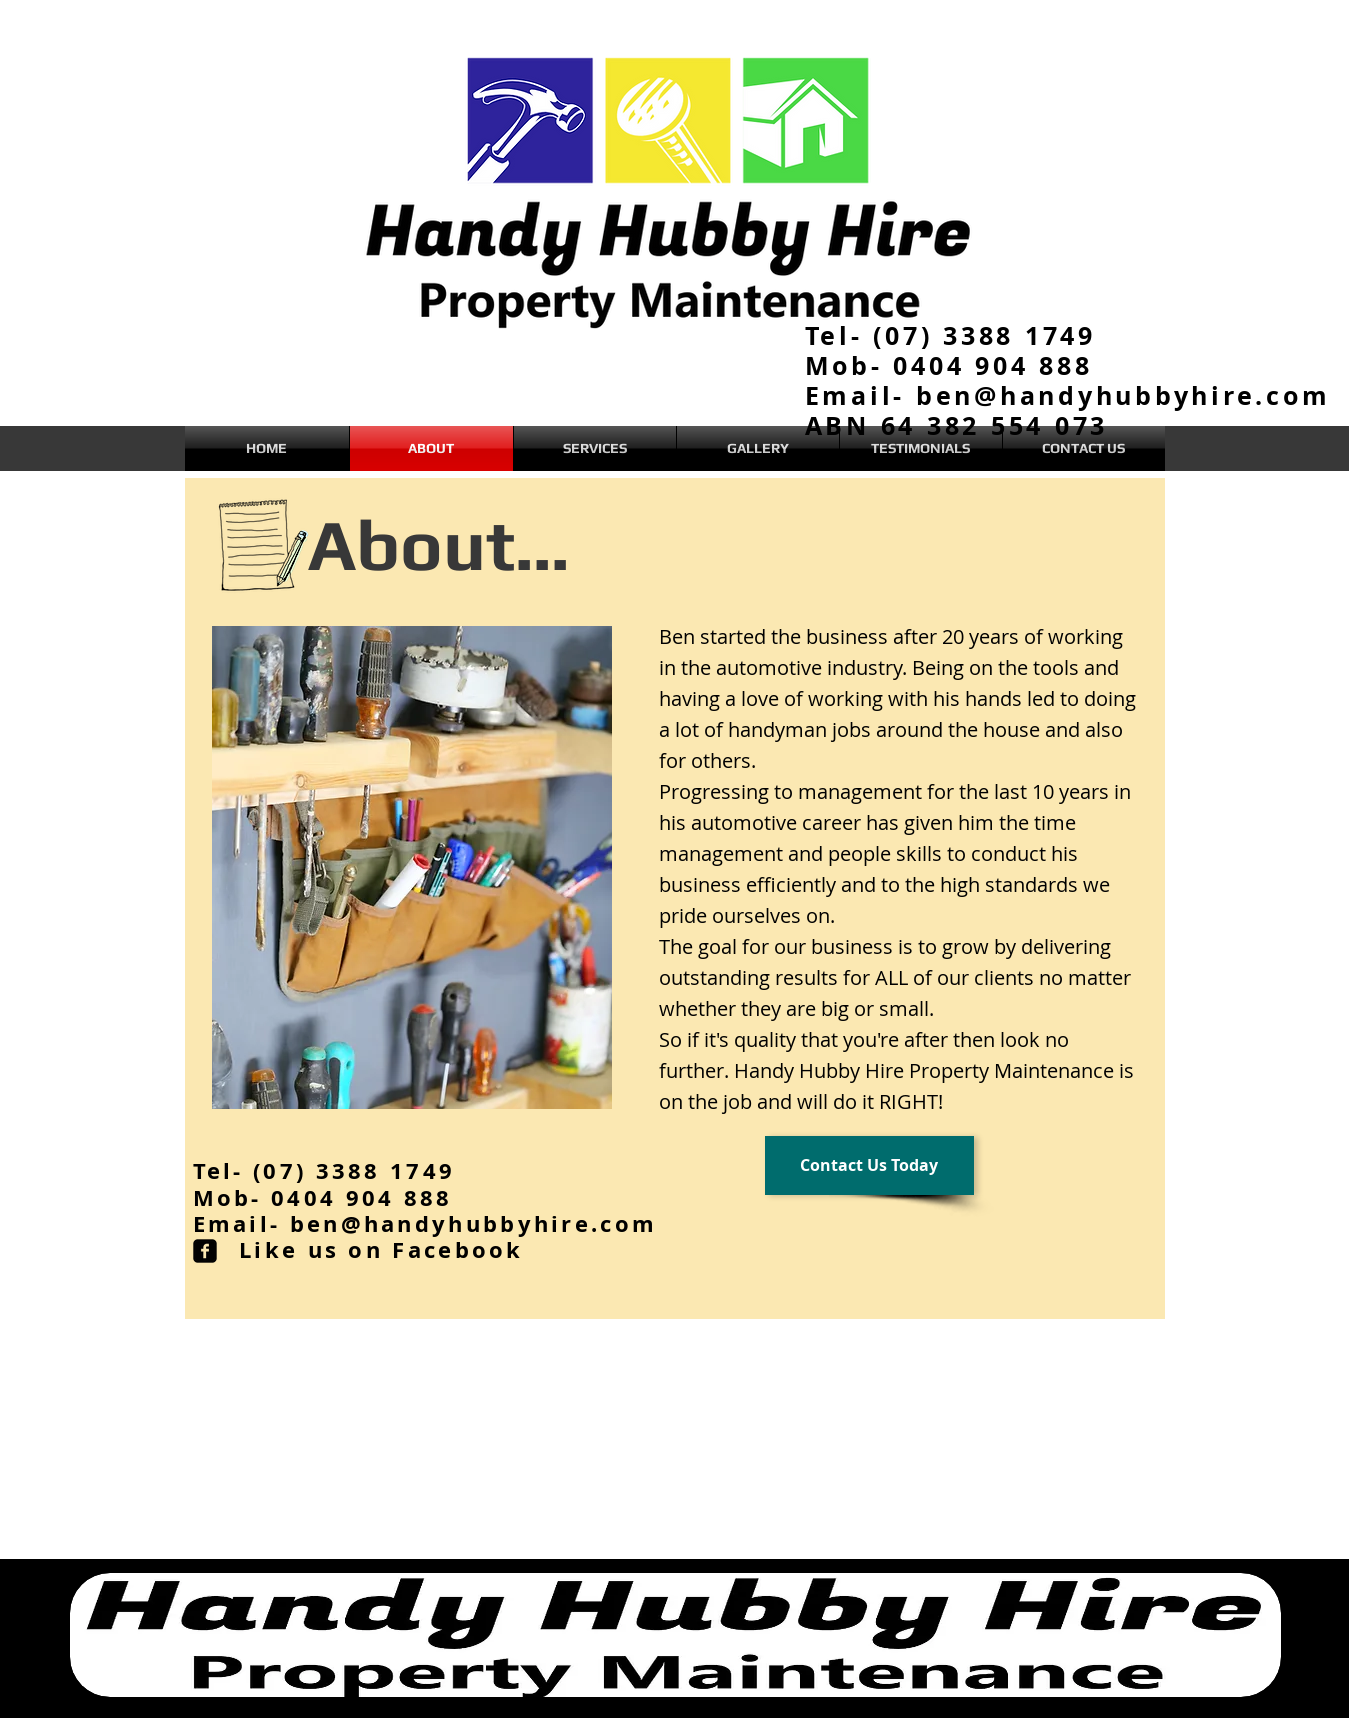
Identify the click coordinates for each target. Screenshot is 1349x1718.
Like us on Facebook (381, 1249)
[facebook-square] (205, 1251)
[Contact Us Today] (869, 1165)
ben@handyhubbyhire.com (474, 1223)
